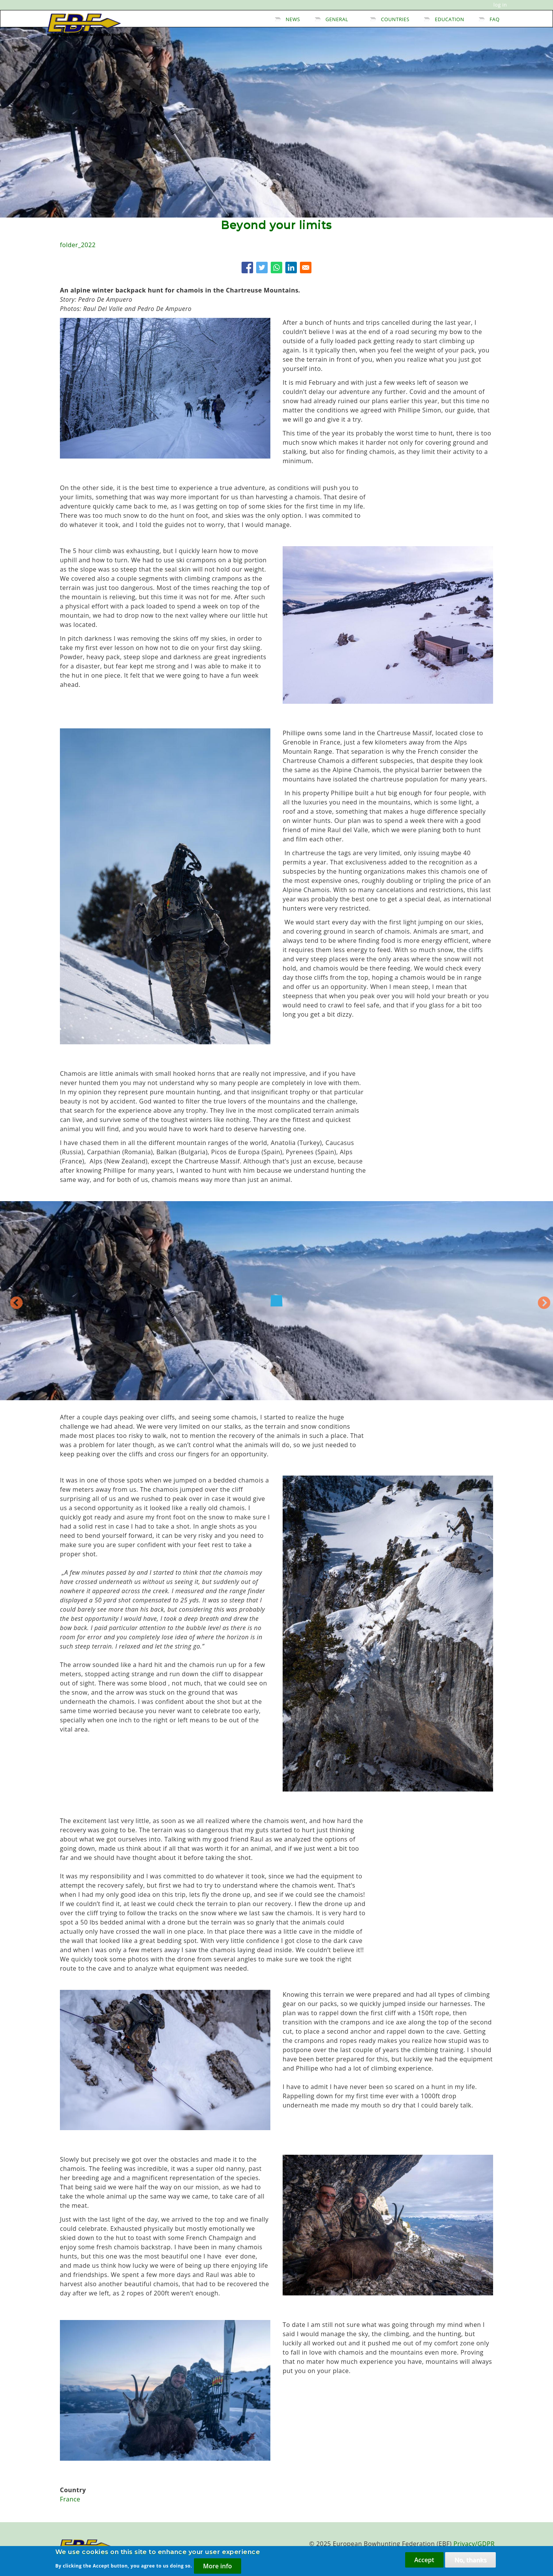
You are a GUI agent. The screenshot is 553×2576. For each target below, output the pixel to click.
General (336, 19)
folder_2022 (78, 245)
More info (217, 2566)
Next (552, 1305)
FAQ (495, 19)
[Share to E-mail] (305, 267)
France (70, 2499)
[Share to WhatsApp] (276, 267)
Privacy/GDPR (474, 2543)
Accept (424, 2560)
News (293, 19)
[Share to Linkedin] (291, 267)
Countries (395, 19)
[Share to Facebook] (247, 267)
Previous (9, 1300)
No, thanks (470, 2560)
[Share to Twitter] (262, 267)
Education (449, 19)
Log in (500, 4)
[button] (165, 322)
